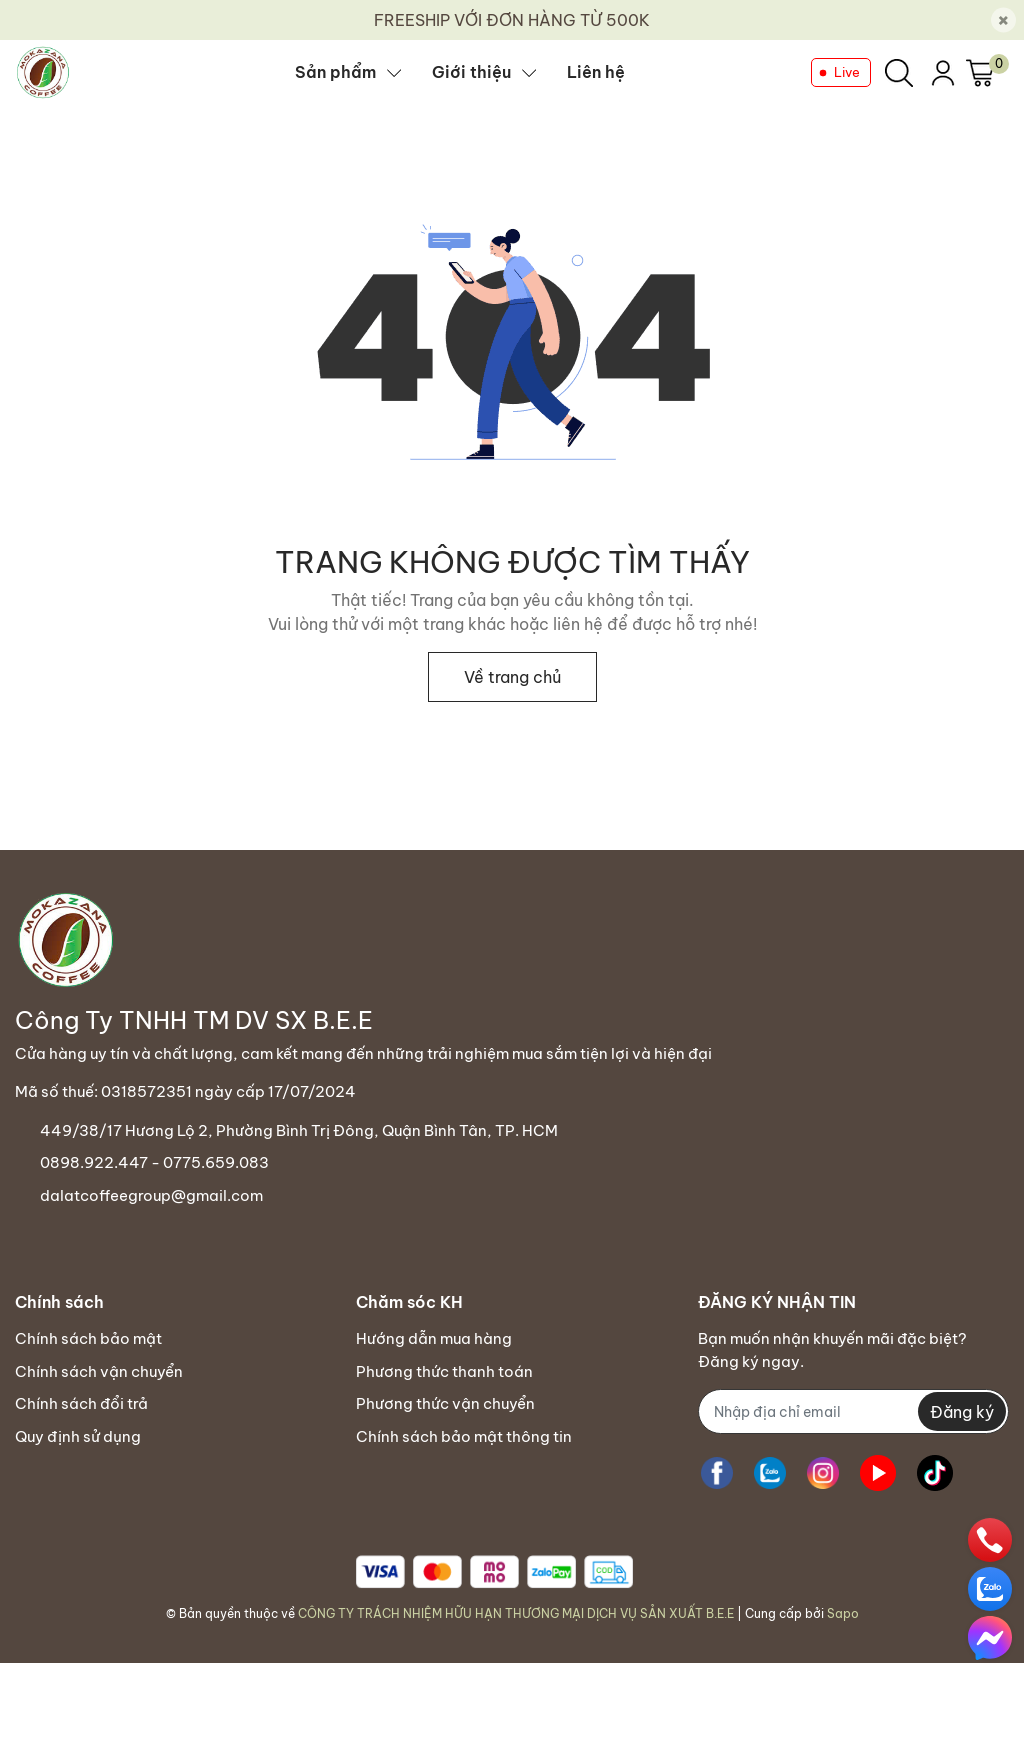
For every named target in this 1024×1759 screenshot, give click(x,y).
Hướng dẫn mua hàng (434, 1338)
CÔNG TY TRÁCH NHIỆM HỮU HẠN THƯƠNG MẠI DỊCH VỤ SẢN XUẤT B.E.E (516, 1613)
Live (847, 72)
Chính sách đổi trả (81, 1403)
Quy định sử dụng (78, 1436)
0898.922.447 (94, 1162)
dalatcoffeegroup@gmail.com (151, 1195)
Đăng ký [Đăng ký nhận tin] (962, 1412)
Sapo (843, 1613)
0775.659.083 (216, 1162)
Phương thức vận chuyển (445, 1403)
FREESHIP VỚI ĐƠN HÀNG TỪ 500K (512, 20)
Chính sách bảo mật (88, 1338)
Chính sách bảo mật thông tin (464, 1436)
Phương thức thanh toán (444, 1371)
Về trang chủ (512, 677)
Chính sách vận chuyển (99, 1371)
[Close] (1003, 20)
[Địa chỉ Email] (853, 1411)
